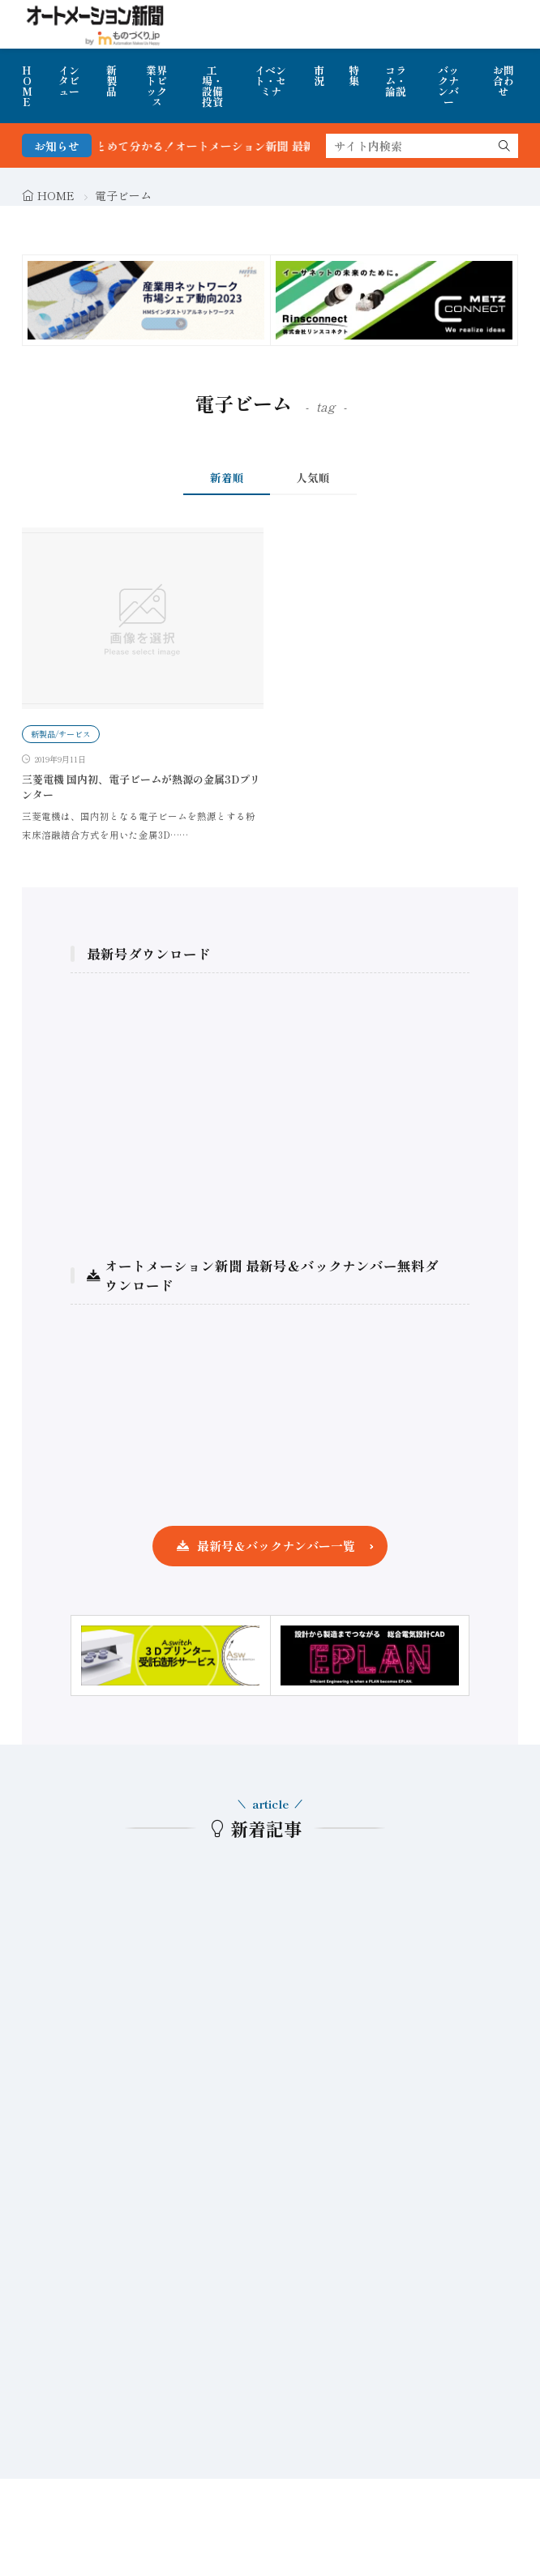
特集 (354, 75)
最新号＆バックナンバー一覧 (276, 1545)
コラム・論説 (395, 80)
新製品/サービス (61, 734)
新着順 (227, 477)
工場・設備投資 (212, 85)
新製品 (111, 80)
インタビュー (68, 80)
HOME (27, 85)
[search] (504, 146)
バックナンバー (448, 85)
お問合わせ (503, 80)
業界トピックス (156, 85)
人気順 (313, 477)
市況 (319, 75)
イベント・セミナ (270, 80)
